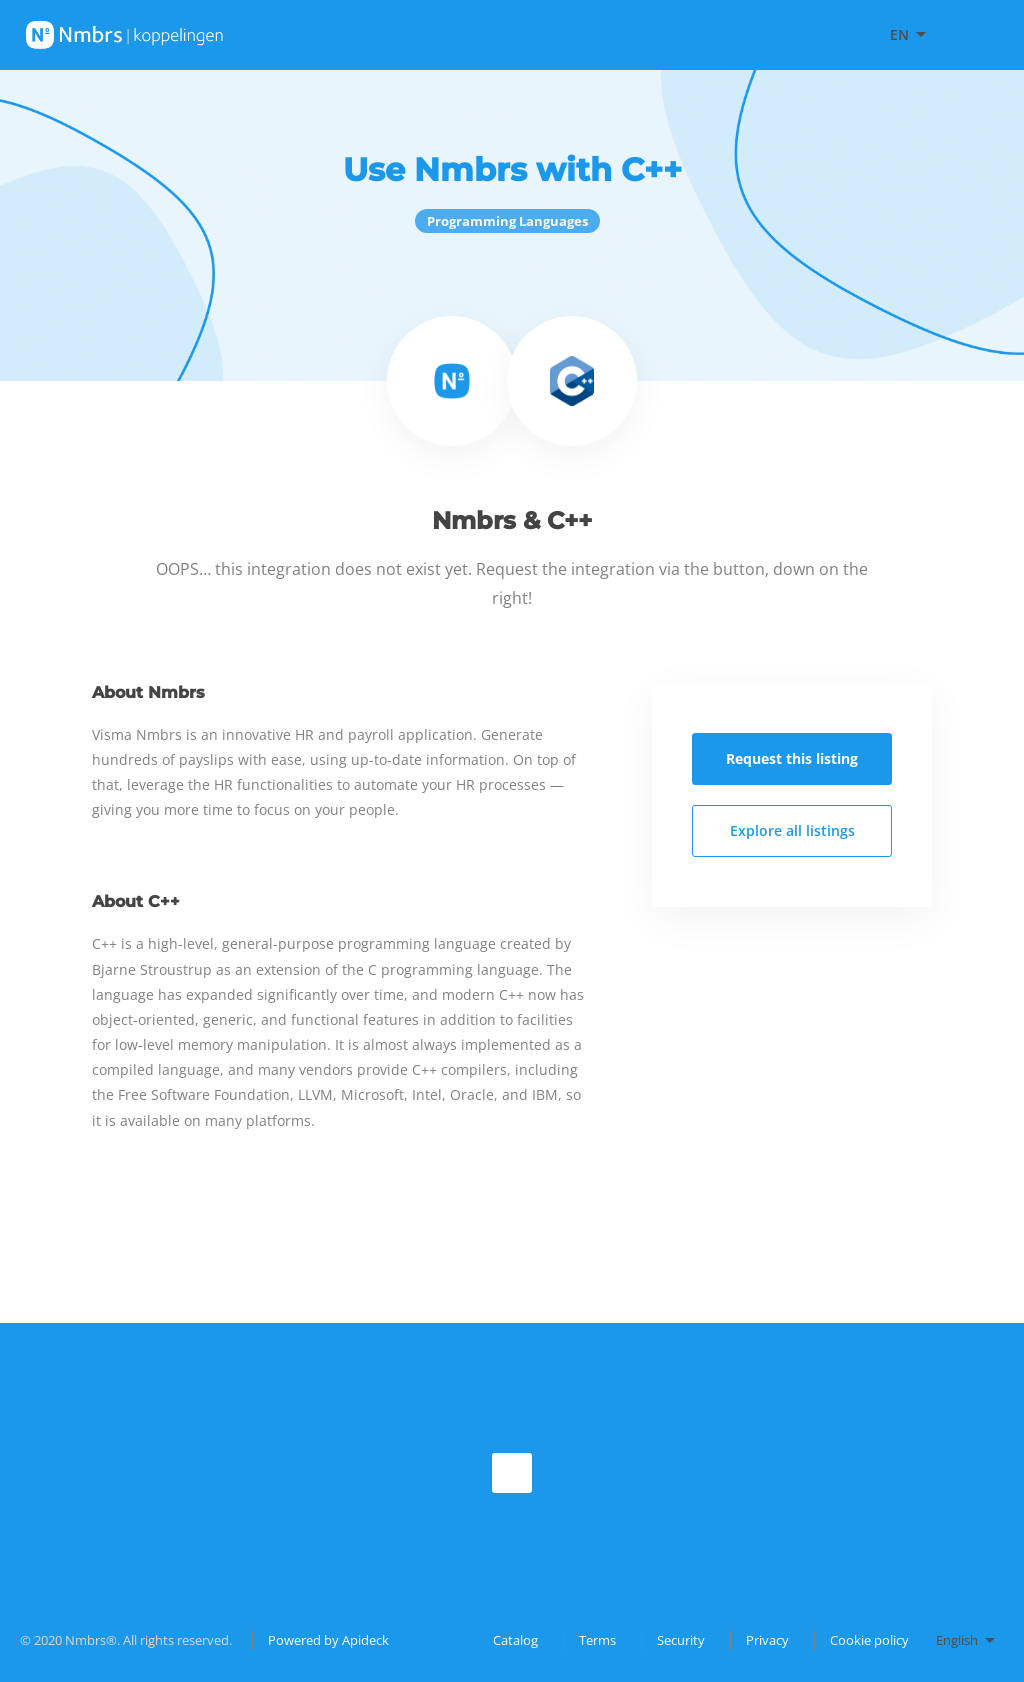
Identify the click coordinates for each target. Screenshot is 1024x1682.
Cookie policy (869, 1640)
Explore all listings (792, 830)
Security (681, 1640)
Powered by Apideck (328, 1640)
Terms (597, 1640)
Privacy (767, 1640)
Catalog (515, 1640)
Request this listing (792, 758)
